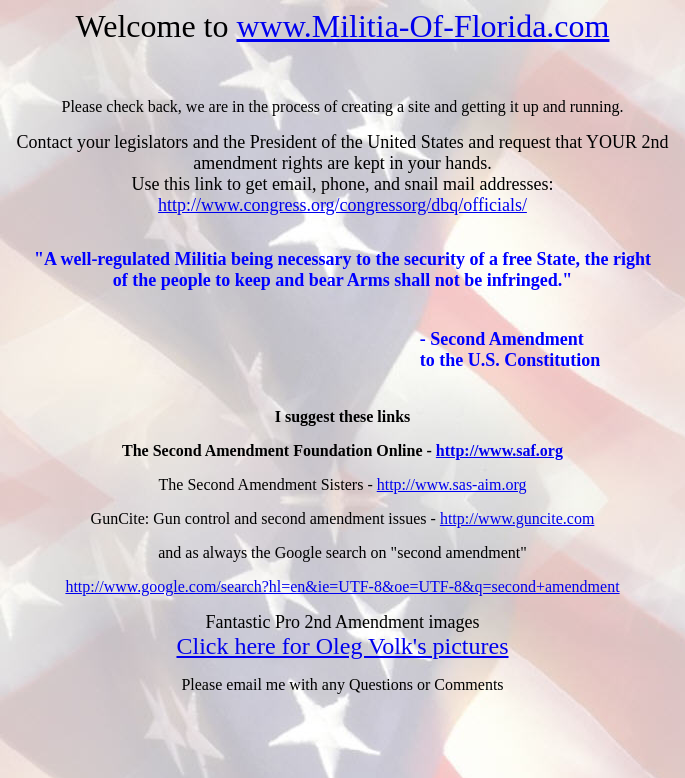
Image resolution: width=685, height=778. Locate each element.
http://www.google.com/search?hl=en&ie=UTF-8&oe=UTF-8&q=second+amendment (342, 586)
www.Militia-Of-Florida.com (422, 26)
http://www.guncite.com (517, 518)
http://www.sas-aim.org (452, 484)
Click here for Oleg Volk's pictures (342, 646)
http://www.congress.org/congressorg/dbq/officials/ (342, 205)
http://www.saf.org (499, 450)
